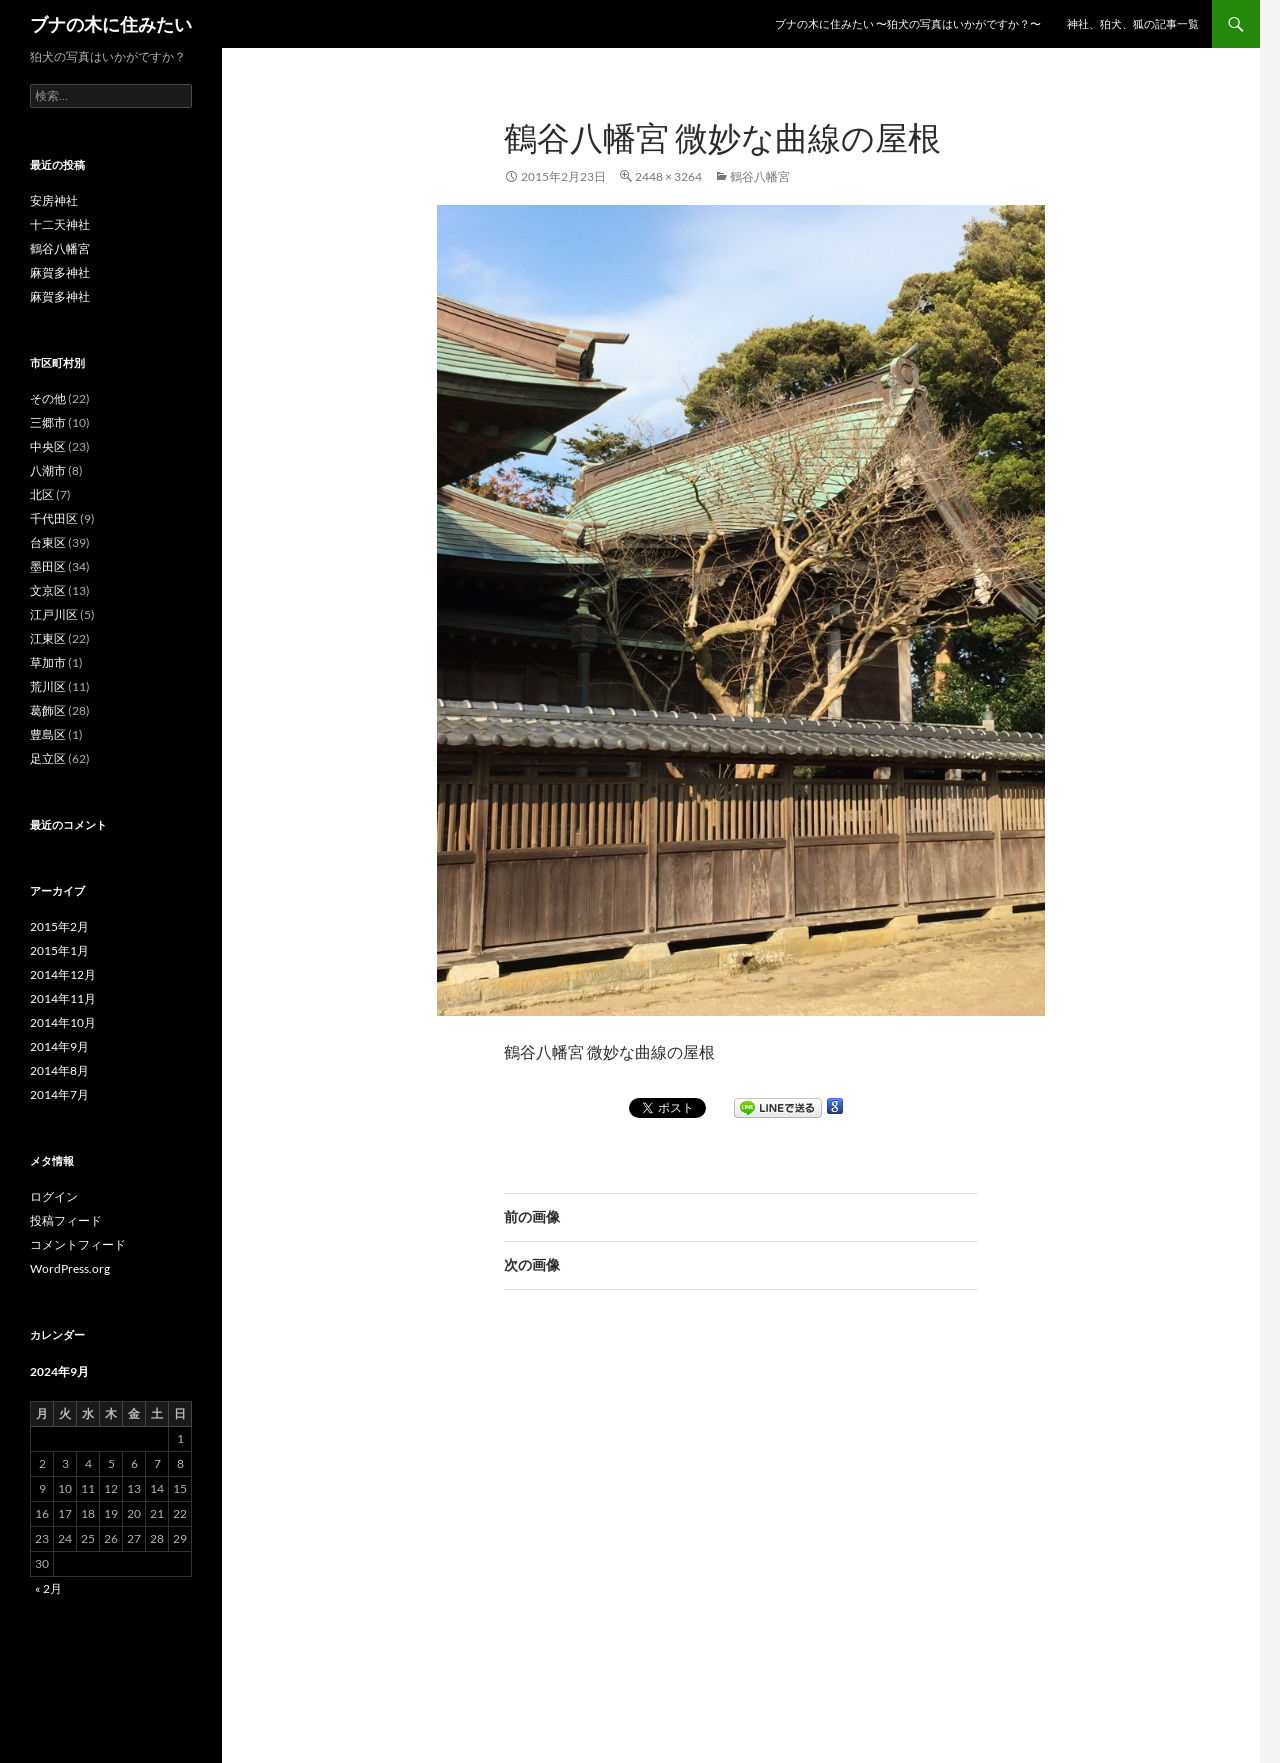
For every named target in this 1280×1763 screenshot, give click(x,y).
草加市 (48, 662)
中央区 (48, 446)
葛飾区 (48, 710)
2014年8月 (59, 1070)
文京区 (48, 590)
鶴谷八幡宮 (760, 176)
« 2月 (48, 1588)
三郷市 (48, 422)
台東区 (48, 542)
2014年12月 (63, 974)
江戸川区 (54, 614)
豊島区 (48, 734)
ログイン (54, 1196)
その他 (48, 398)
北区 (42, 494)
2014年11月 (63, 998)
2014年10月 (63, 1022)
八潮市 (48, 470)
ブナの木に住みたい (111, 24)
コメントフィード (78, 1244)
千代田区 (54, 518)
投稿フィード (66, 1220)
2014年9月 (59, 1046)
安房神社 (54, 200)
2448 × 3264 (668, 176)
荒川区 (48, 686)
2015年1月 (59, 950)
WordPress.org (70, 1268)
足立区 (48, 758)
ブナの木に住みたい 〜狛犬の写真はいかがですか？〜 (908, 23)
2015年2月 (59, 926)
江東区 (48, 638)
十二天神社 (60, 224)
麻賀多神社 (60, 272)
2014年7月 (59, 1094)
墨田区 (48, 566)
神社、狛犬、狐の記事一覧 (1133, 23)
